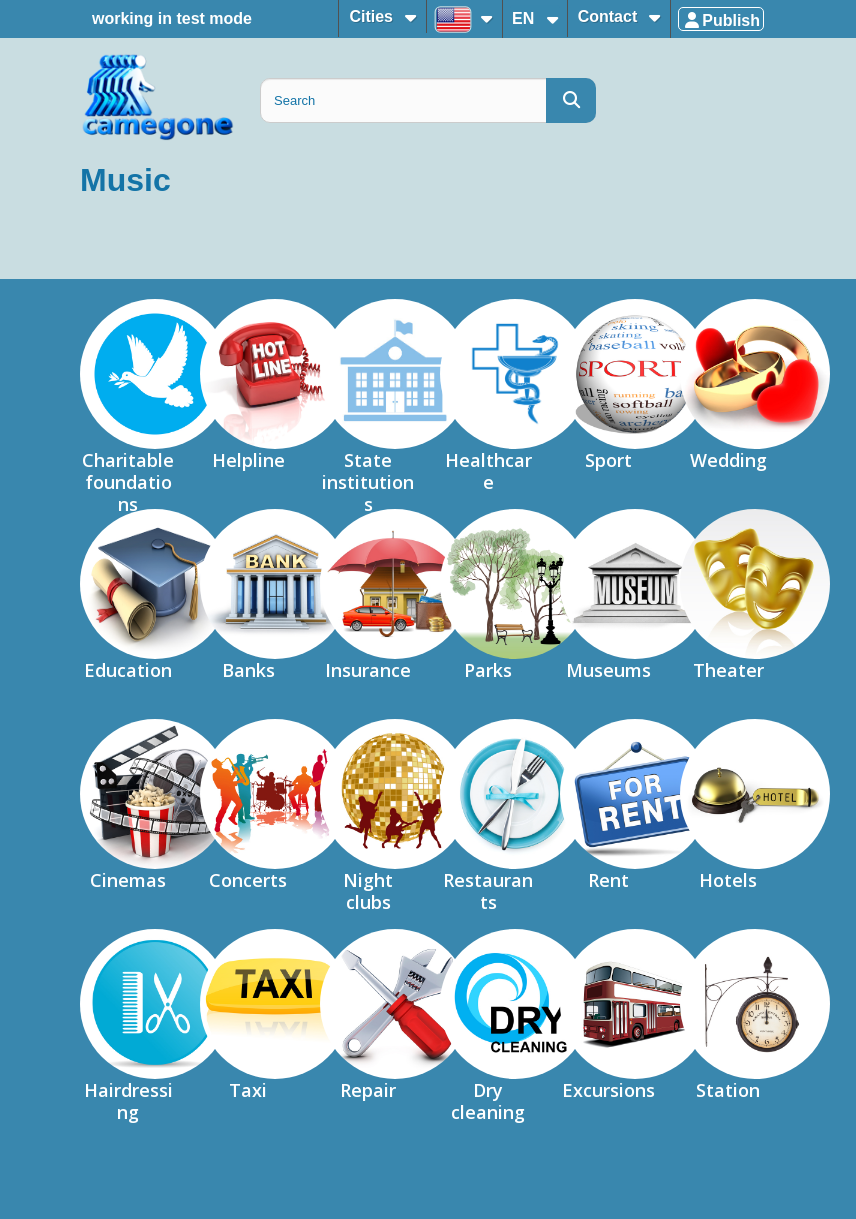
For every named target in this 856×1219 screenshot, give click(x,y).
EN (525, 18)
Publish (721, 20)
